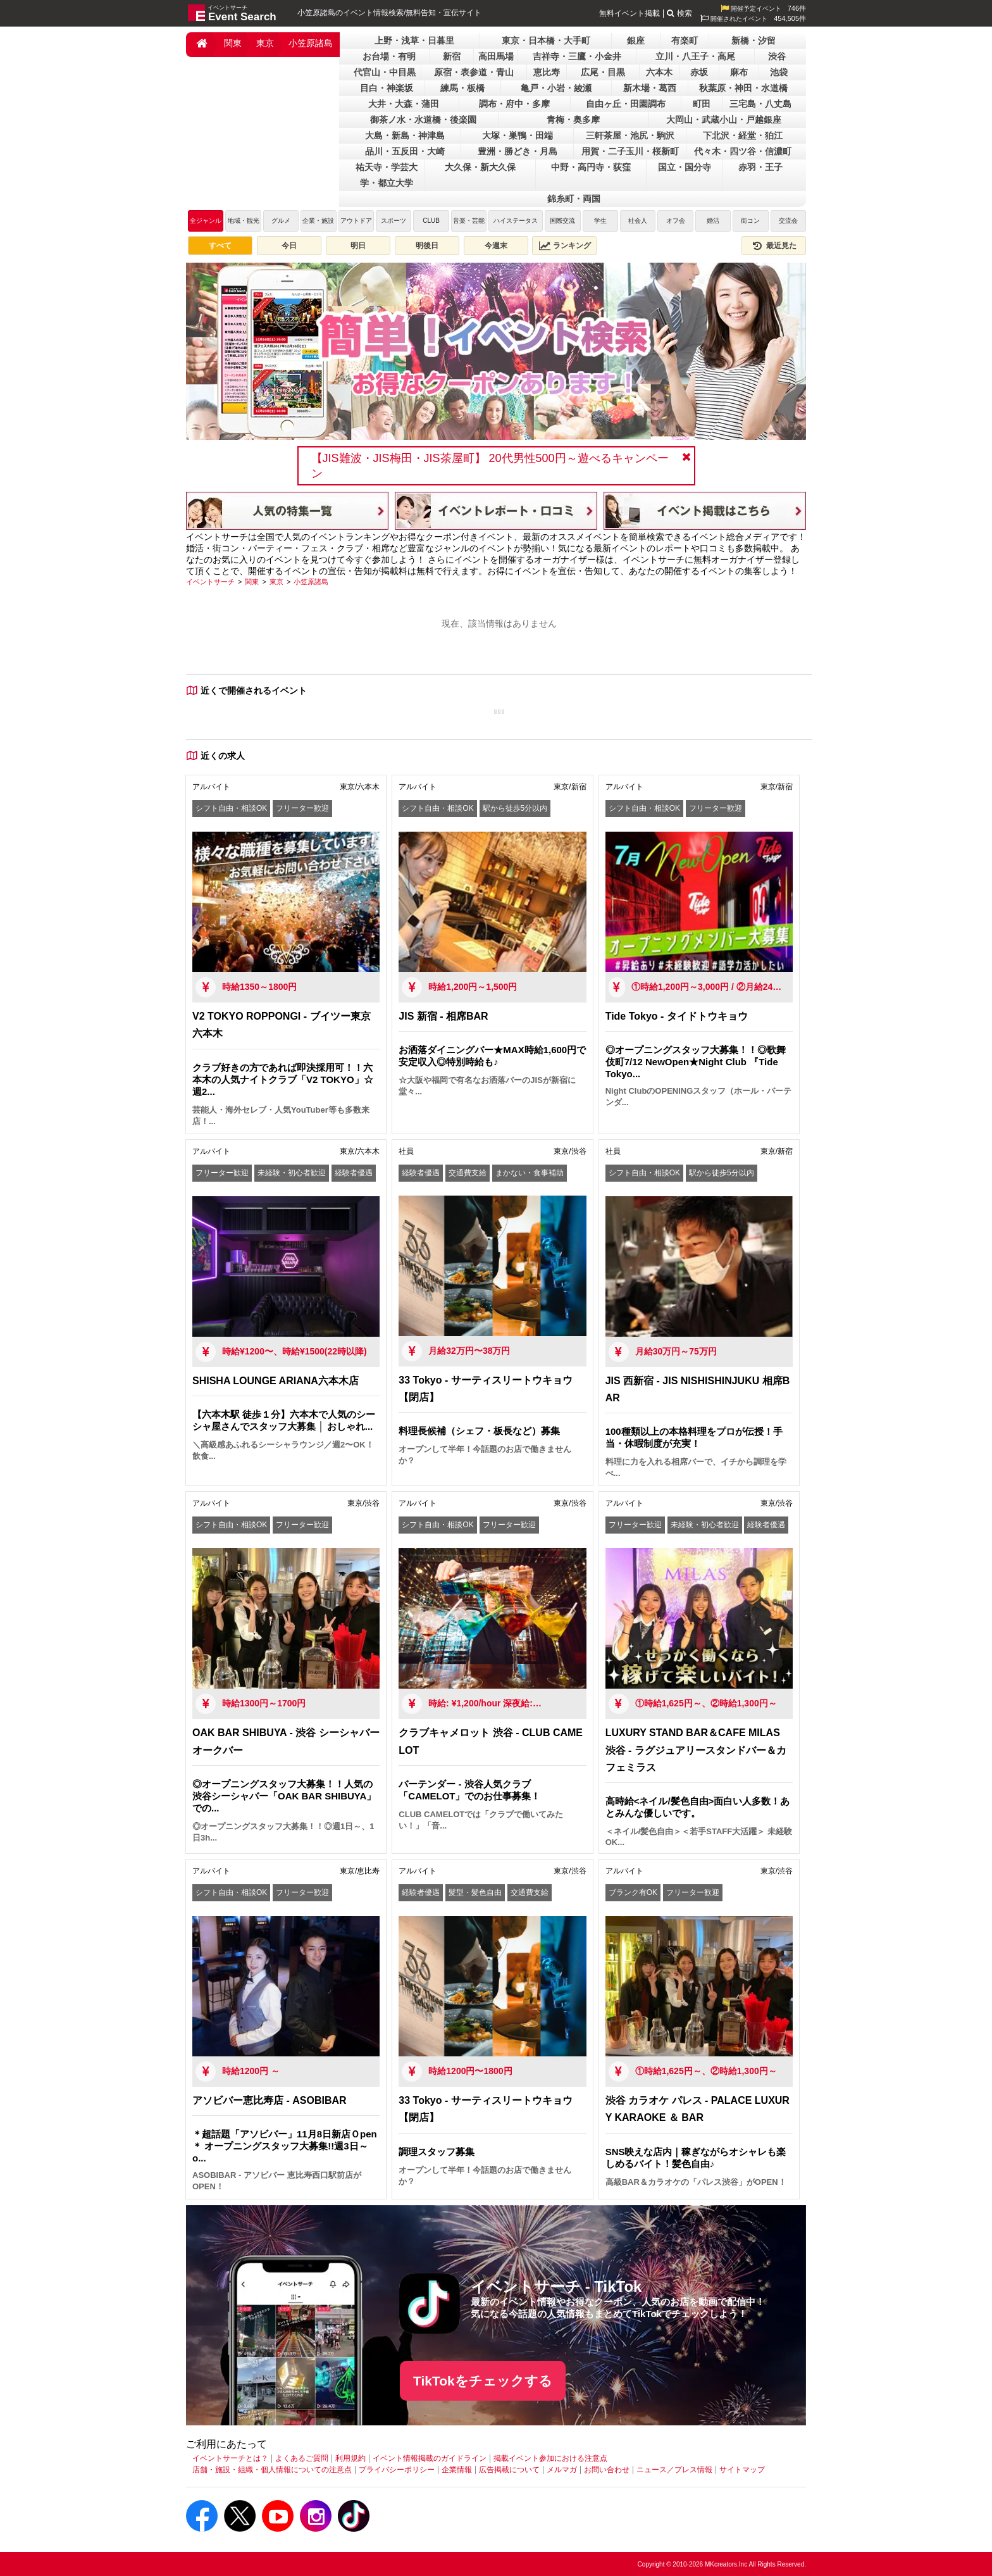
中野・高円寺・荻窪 (591, 167)
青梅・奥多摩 (573, 120)
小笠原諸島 (310, 43)
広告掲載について (509, 2469)
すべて (220, 245)
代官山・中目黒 (385, 72)
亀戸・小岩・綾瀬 (556, 88)
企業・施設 (318, 220)
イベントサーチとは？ (230, 2458)
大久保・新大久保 (480, 167)
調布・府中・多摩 (514, 104)
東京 (265, 43)
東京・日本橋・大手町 (546, 40)
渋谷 (777, 56)
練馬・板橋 (462, 88)
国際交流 (562, 220)
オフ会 (675, 220)
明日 (358, 245)
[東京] (276, 581)
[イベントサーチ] (210, 581)
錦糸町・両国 (573, 199)
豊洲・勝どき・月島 (517, 151)
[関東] (252, 581)
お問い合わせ (606, 2469)
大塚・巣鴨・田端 (517, 135)
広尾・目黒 (603, 72)
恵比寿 (546, 72)
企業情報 (457, 2469)
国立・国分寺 (684, 167)
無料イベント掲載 (629, 13)
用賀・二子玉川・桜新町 (630, 151)
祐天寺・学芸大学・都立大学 (387, 175)
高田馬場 (496, 56)
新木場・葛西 (649, 88)
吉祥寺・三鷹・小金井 (577, 56)
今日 (289, 245)
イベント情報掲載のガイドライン (430, 2458)
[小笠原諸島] (311, 581)
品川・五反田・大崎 (405, 151)
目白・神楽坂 (386, 88)
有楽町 (684, 40)
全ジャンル (205, 220)
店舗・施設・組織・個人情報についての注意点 (272, 2469)
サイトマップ (742, 2469)
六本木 (659, 72)
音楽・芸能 (469, 220)
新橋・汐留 (753, 40)
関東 (233, 43)
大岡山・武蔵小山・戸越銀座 (723, 120)
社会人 (637, 220)
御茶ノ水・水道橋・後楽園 (423, 120)
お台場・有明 (389, 56)
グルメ (280, 220)
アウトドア (356, 220)
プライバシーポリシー (397, 2469)
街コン (750, 220)
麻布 (739, 72)
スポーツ (393, 220)
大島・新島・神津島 (405, 135)
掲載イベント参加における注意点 (550, 2458)
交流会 (788, 220)
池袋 (779, 72)
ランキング (565, 245)
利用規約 (350, 2458)
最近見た (774, 245)
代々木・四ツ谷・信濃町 (742, 151)
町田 (701, 104)
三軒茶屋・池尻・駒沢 (630, 135)
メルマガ (562, 2469)
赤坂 (699, 72)
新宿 (452, 56)
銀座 (636, 40)
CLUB (431, 220)
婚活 (713, 220)
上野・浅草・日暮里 (414, 40)
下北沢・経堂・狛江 (743, 135)
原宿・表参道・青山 (474, 72)
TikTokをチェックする (482, 2380)
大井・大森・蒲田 (403, 104)
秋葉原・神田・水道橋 (743, 88)
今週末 (496, 245)
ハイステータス (515, 220)
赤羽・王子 (760, 167)
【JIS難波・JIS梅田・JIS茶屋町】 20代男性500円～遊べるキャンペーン (490, 466)
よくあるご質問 (301, 2458)
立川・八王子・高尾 (695, 56)
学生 (600, 220)
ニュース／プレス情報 (674, 2469)
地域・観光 (243, 220)
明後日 (427, 245)
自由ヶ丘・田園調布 (626, 104)
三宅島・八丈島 (760, 104)
